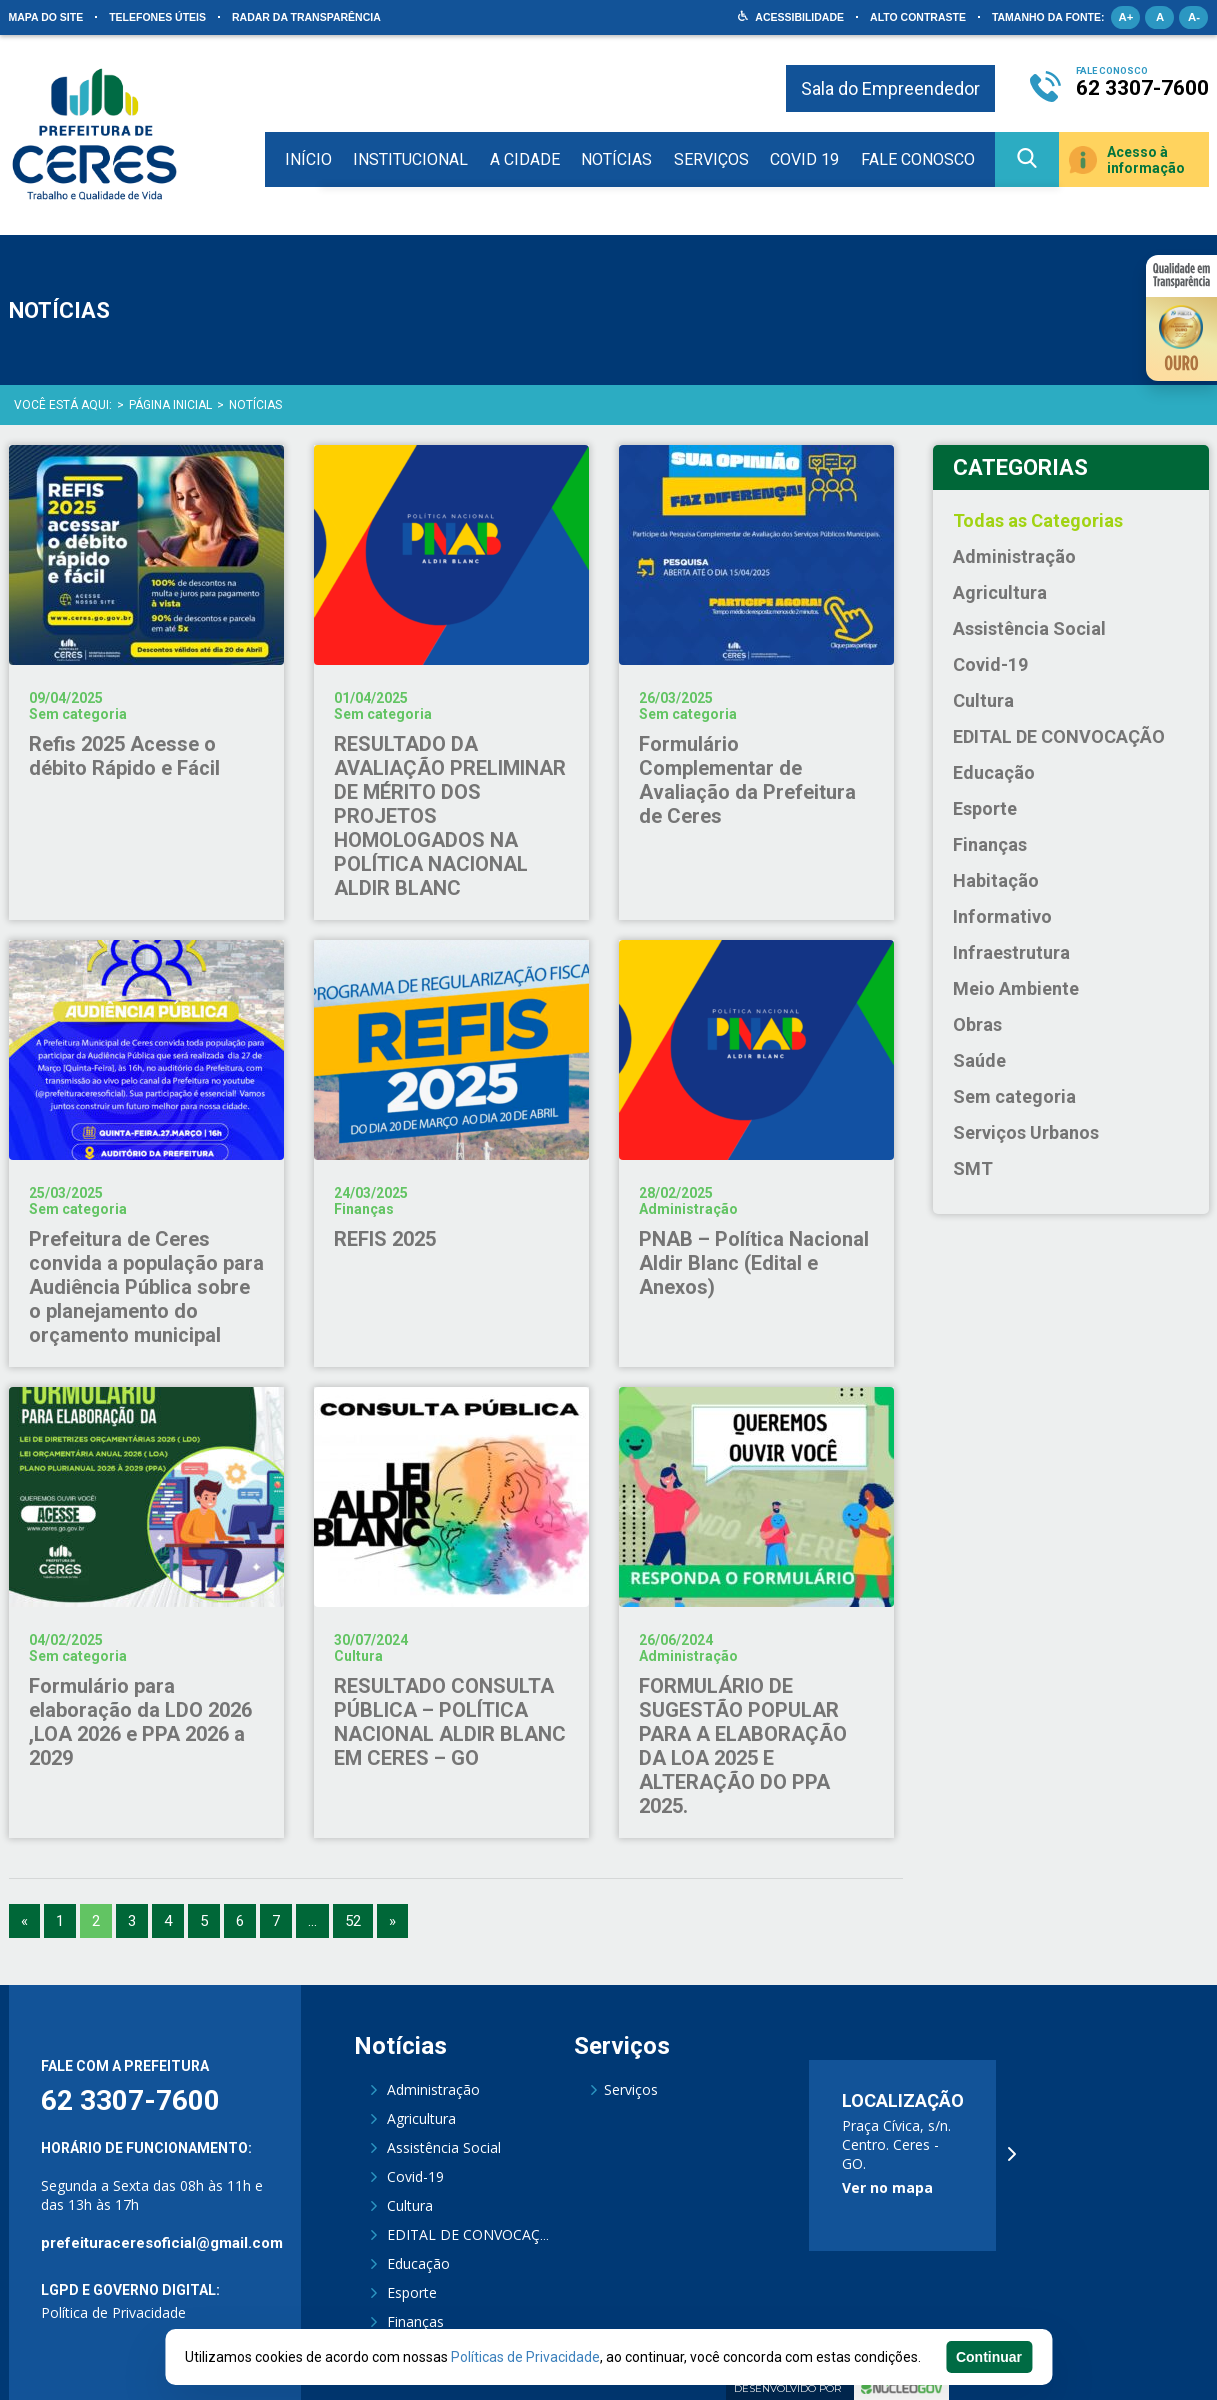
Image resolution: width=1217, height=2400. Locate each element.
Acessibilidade (799, 17)
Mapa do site (46, 17)
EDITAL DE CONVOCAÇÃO (1059, 736)
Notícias (616, 159)
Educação (994, 772)
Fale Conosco (918, 159)
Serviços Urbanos (1026, 1132)
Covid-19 (990, 664)
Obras (977, 1024)
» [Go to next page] (392, 1921)
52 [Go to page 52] (353, 1921)
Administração (1014, 556)
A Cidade (525, 159)
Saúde (979, 1060)
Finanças (990, 844)
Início (308, 159)
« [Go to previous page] (24, 1921)
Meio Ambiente (1016, 988)
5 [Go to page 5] (204, 1921)
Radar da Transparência (306, 17)
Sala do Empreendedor (890, 88)
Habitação (996, 880)
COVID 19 (804, 159)
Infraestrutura (1011, 952)
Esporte (985, 808)
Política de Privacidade (113, 2312)
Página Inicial (170, 405)
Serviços (711, 159)
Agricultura (1000, 592)
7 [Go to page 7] (276, 1921)
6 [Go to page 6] (240, 1921)
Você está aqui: (63, 405)
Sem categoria (1014, 1096)
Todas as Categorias (1038, 520)
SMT (973, 1168)
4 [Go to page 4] (168, 1921)
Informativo (1002, 916)
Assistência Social (1029, 628)
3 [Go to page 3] (132, 1921)
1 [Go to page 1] (60, 1921)
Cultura (983, 700)
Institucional (410, 159)
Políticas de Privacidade (525, 2357)
